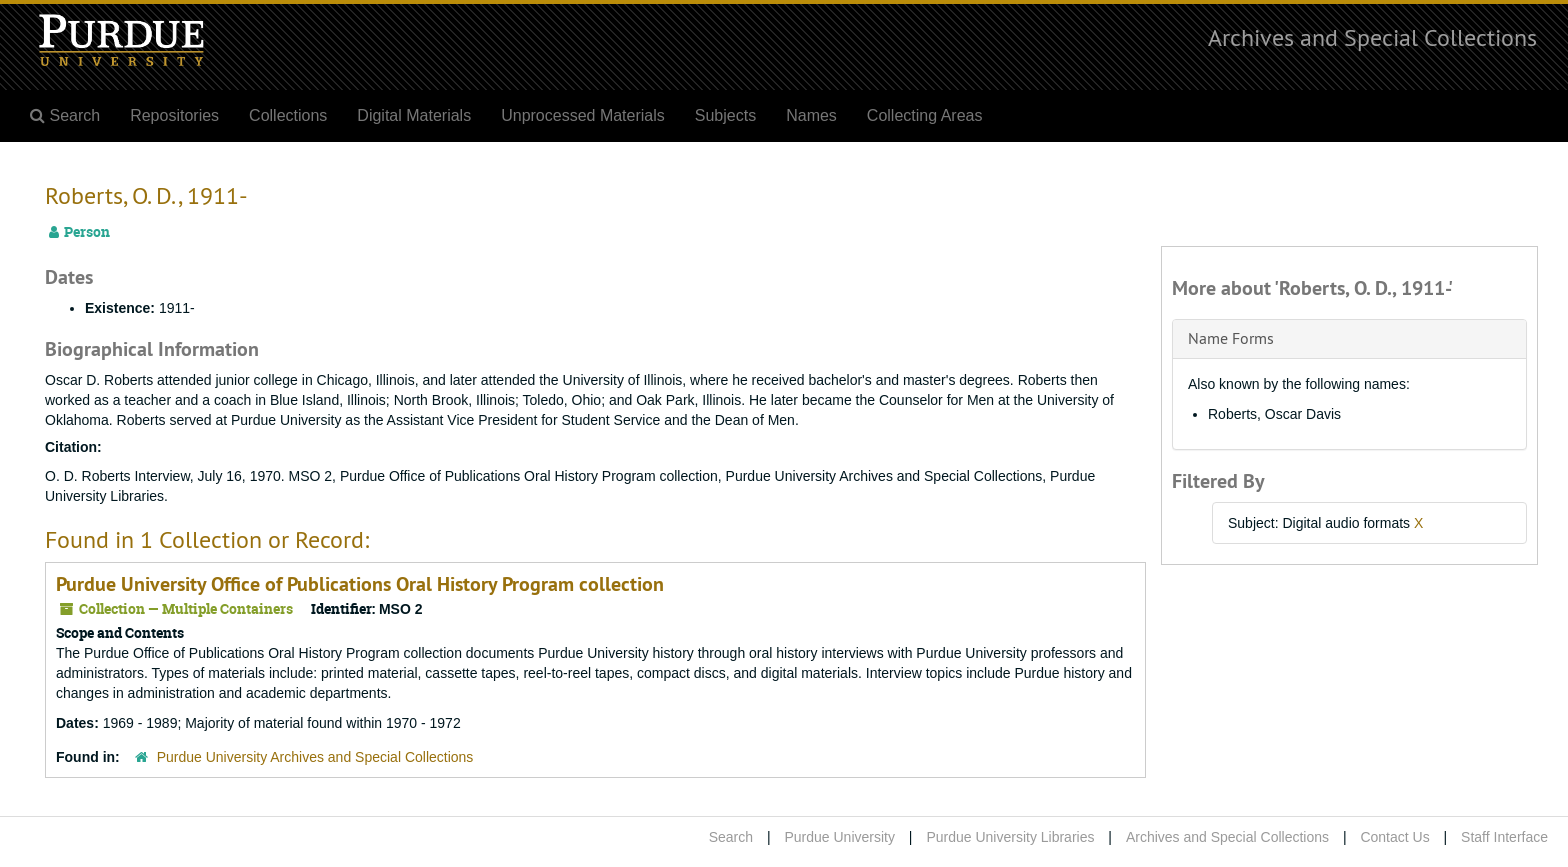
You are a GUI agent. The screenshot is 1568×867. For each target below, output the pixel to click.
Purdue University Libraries (1010, 837)
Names (811, 115)
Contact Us (1394, 837)
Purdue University (839, 837)
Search (731, 837)
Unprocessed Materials (583, 115)
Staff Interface (1504, 837)
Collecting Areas (925, 115)
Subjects (725, 115)
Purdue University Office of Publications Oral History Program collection (360, 584)
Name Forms (1231, 338)
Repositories (174, 115)
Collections (288, 115)
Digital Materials (414, 115)
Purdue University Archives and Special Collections (315, 757)
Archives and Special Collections (1372, 37)
